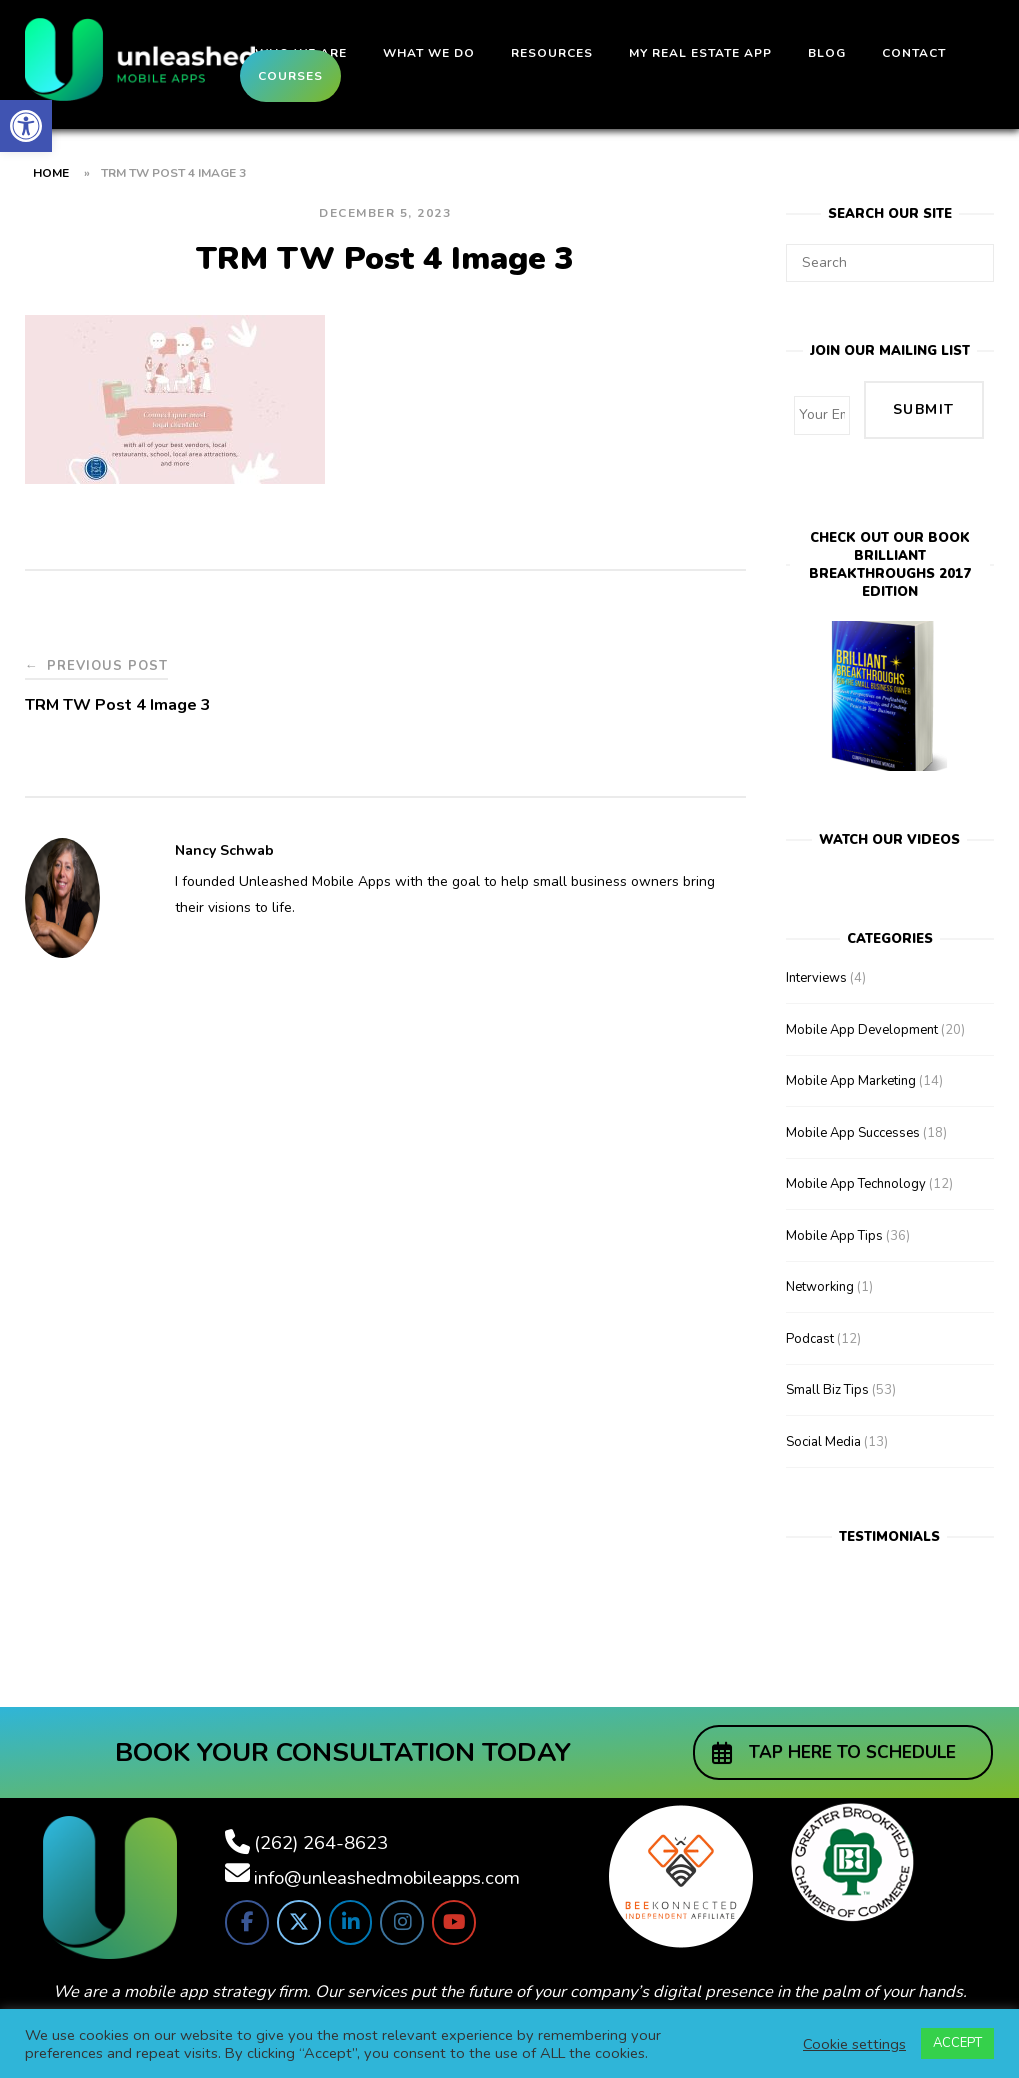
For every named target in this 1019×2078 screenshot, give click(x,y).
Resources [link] (552, 53)
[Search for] (890, 263)
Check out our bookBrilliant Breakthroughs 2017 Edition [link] (890, 539)
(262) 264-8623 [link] (321, 1818)
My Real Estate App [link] (700, 53)
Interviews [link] (816, 952)
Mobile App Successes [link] (853, 1107)
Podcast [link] (810, 1313)
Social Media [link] (823, 1416)
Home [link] (51, 173)
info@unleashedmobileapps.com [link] (387, 1853)
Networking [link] (820, 1261)
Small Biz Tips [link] (827, 1364)
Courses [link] (290, 76)
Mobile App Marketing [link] (851, 1055)
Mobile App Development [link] (862, 1004)
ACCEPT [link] (957, 2043)
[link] (26, 126)
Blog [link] (827, 53)
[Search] (971, 254)
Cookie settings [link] (854, 2044)
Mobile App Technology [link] (856, 1158)
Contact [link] (914, 53)
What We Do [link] (429, 53)
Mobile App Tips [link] (834, 1210)
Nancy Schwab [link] (224, 850)
